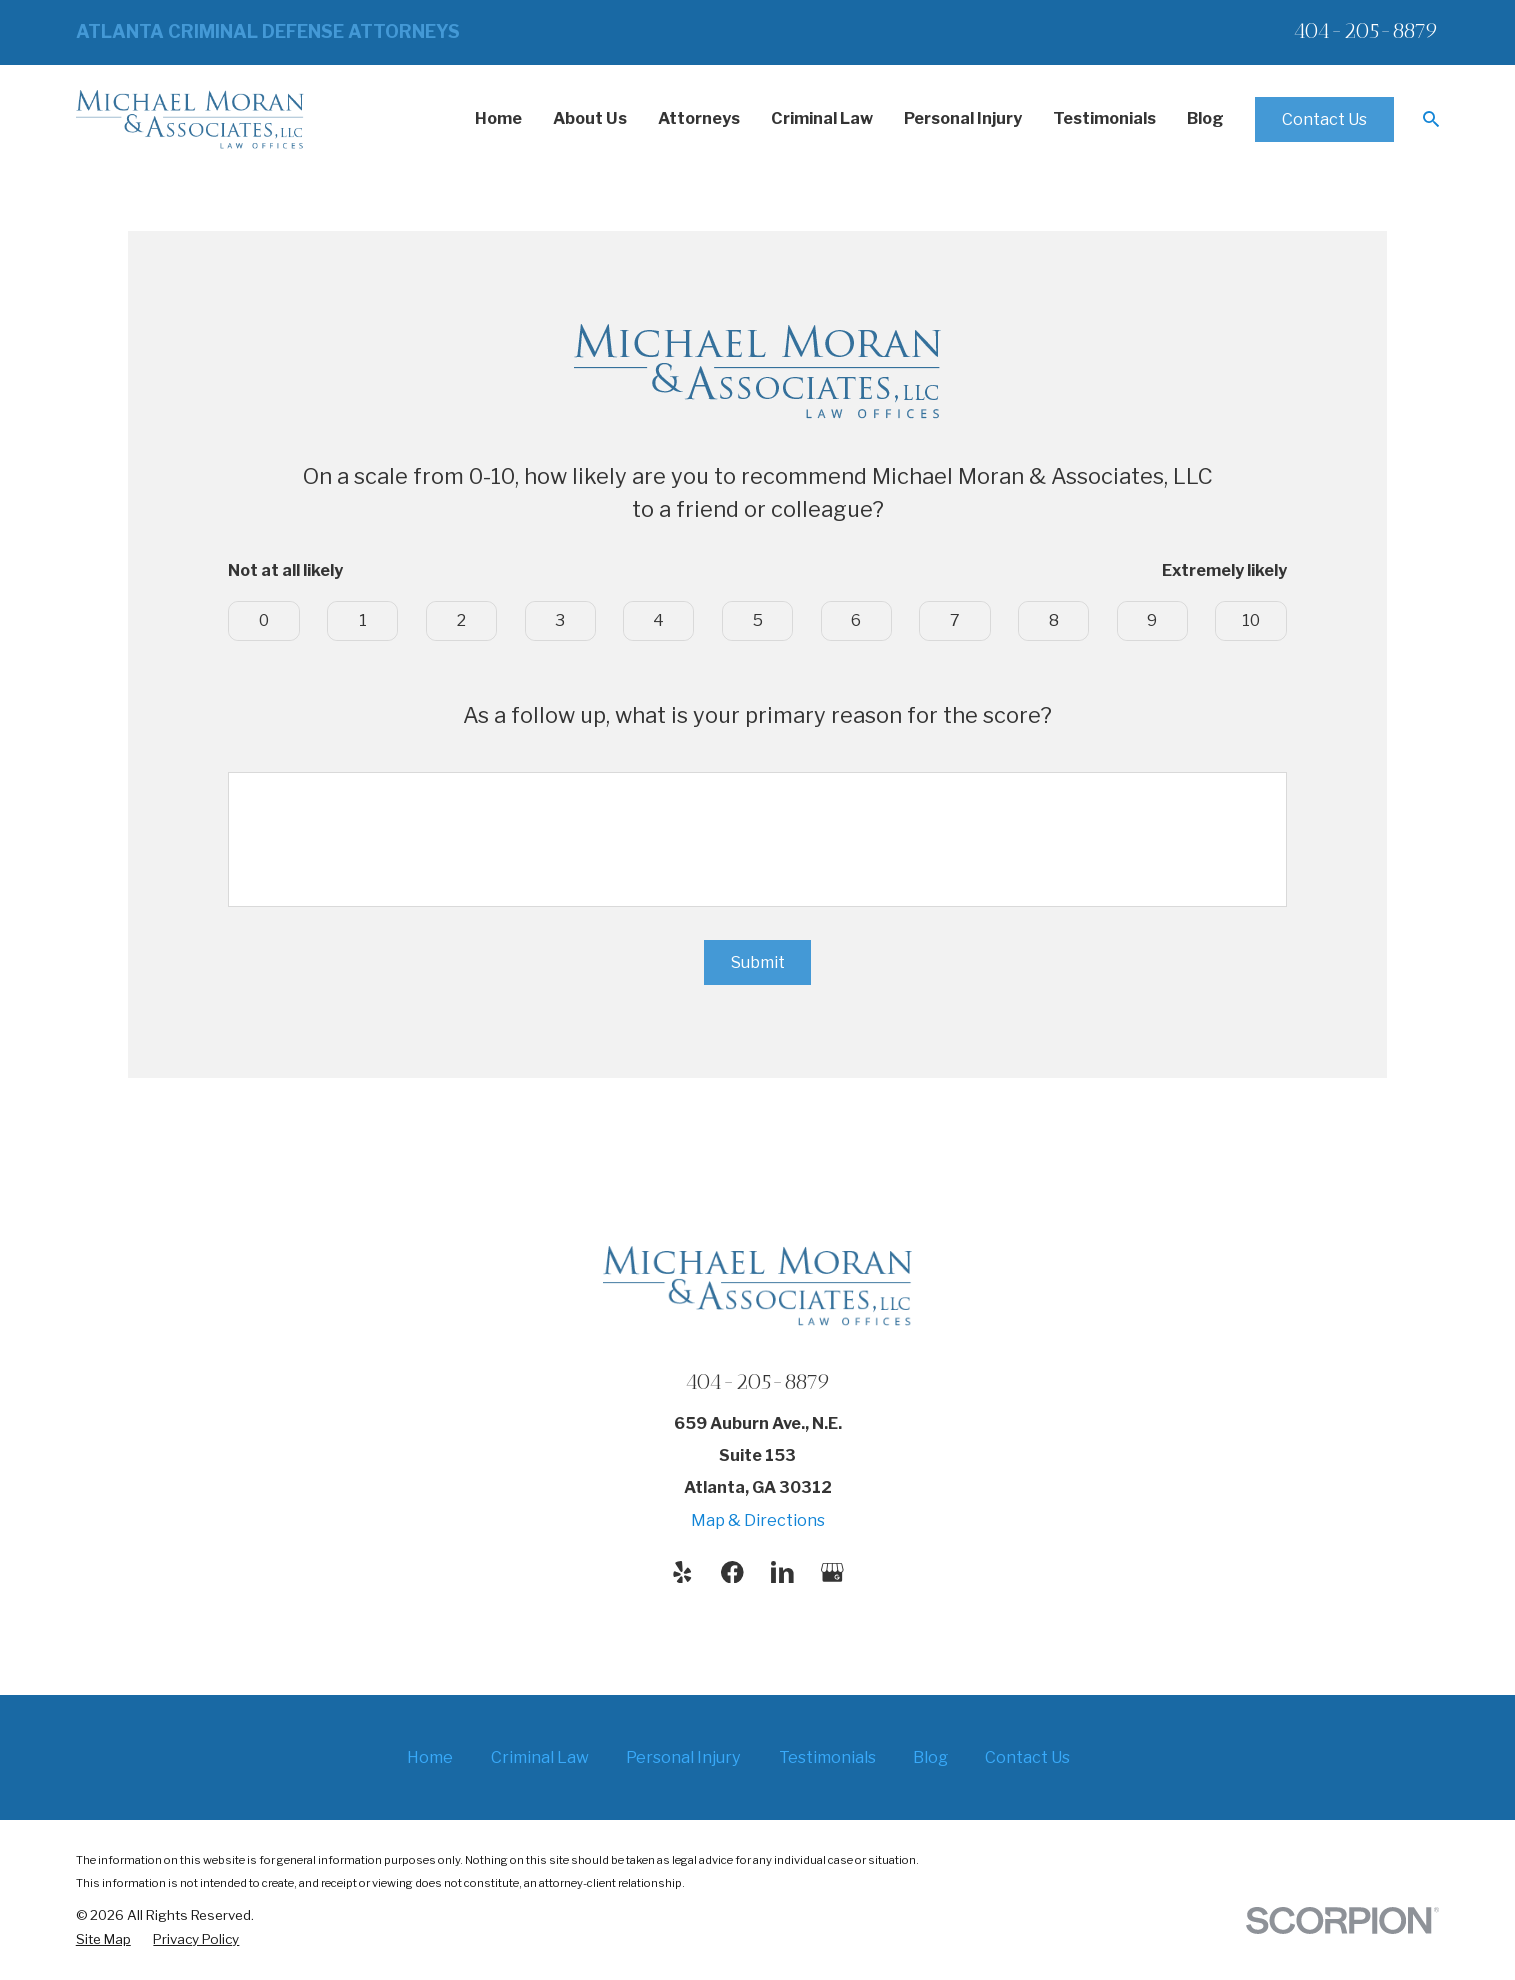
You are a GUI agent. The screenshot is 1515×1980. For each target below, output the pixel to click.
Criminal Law (540, 1757)
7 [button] (955, 620)
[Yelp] (682, 1572)
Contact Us (1324, 119)
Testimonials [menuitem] (1104, 118)
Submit (758, 962)
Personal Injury (683, 1757)
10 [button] (1251, 620)
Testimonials (827, 1757)
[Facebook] (732, 1572)
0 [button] (264, 620)
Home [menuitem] (498, 118)
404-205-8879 (1366, 30)
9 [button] (1152, 620)
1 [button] (363, 620)
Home (430, 1757)
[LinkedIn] (782, 1572)
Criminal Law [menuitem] (822, 118)
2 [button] (461, 620)
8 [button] (1054, 620)
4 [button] (658, 620)
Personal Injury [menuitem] (963, 118)
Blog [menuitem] (1205, 118)
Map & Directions (758, 1520)
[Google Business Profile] (832, 1572)
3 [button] (560, 620)
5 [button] (758, 620)
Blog (930, 1757)
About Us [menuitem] (590, 118)
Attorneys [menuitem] (699, 118)
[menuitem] (103, 1940)
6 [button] (856, 620)
